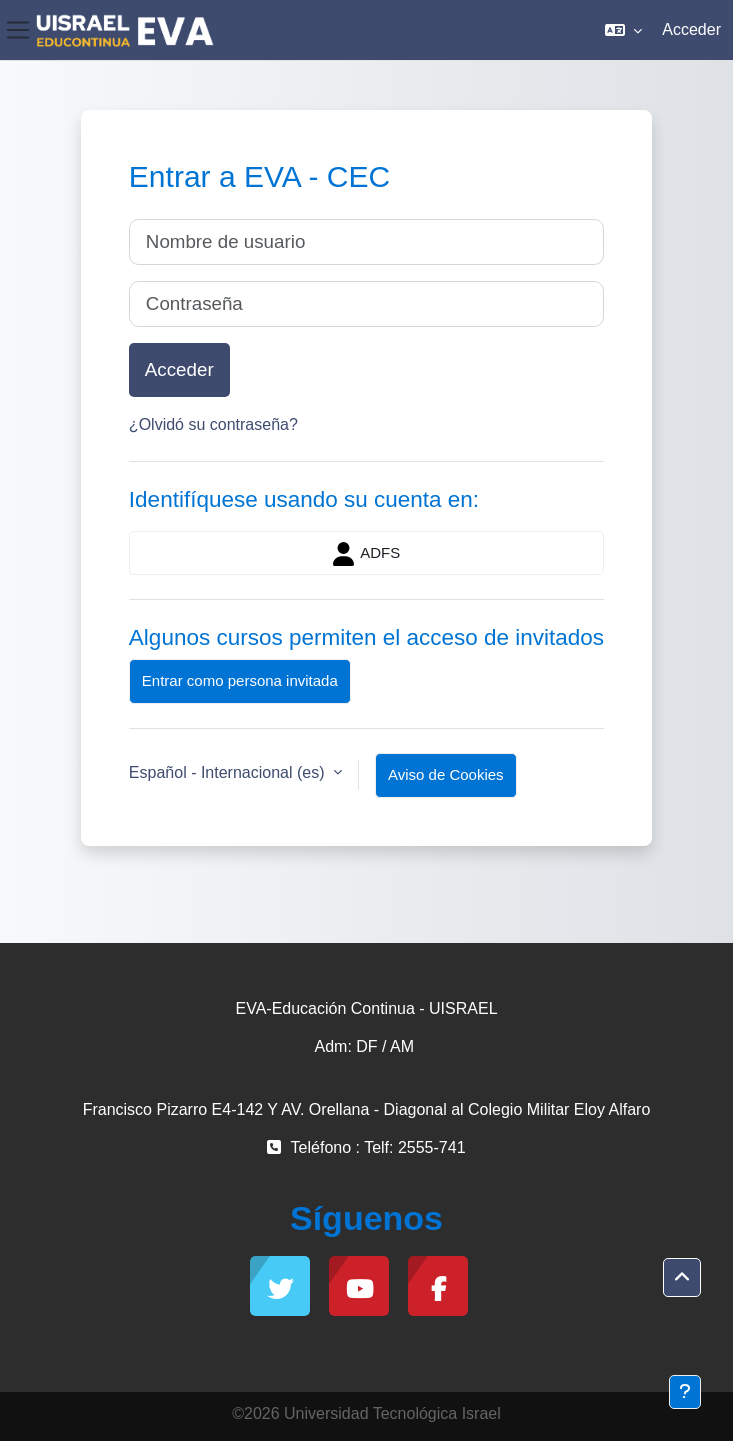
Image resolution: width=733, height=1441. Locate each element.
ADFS (366, 554)
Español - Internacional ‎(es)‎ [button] (229, 772)
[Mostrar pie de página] (685, 1392)
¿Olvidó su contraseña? (213, 424)
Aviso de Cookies (446, 774)
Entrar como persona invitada (240, 680)
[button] (623, 30)
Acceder (691, 29)
